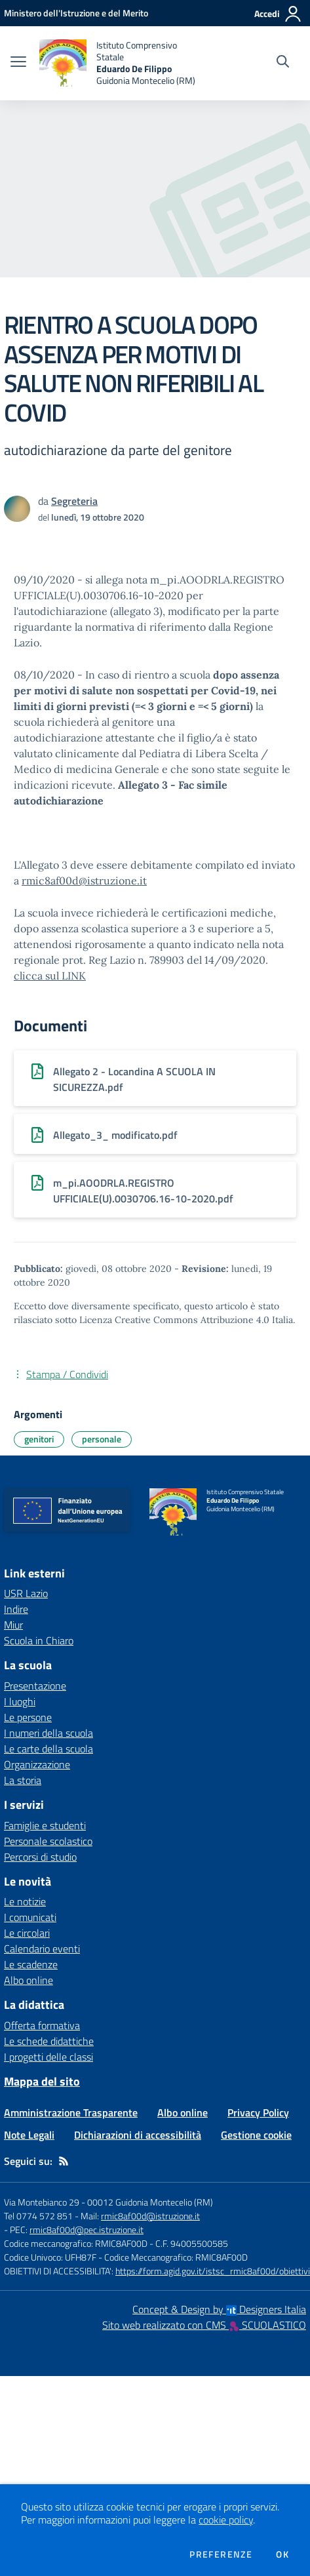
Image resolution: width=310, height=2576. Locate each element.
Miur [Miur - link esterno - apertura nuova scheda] (13, 1625)
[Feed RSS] (63, 2161)
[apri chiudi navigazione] (18, 63)
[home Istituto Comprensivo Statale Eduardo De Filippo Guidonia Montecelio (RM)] (121, 63)
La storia (22, 1780)
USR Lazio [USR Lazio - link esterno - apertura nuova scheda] (26, 1593)
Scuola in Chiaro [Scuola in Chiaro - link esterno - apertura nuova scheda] (38, 1640)
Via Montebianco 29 (41, 2202)
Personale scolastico (48, 1841)
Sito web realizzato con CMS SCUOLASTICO (204, 2325)
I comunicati (30, 1917)
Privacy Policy (258, 2112)
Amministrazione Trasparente (71, 2112)
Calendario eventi (42, 1948)
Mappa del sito (42, 2081)
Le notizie (25, 1901)
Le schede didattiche (49, 2041)
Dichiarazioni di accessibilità (137, 2135)
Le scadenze (31, 1964)
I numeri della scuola (48, 1733)
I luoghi (19, 1701)
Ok (282, 2554)
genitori (39, 1439)
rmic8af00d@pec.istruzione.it (86, 2229)
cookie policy (226, 2519)
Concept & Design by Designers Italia (219, 2309)
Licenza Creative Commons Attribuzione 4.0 (174, 1320)
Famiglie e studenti (45, 1825)
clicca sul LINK (50, 975)
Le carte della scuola (48, 1748)
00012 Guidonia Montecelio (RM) (150, 2202)
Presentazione (35, 1686)
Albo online (28, 1980)
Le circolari (27, 1933)
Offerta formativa (42, 2025)
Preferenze (220, 2554)
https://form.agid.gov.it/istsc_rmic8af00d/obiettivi (212, 2271)
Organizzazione (37, 1764)
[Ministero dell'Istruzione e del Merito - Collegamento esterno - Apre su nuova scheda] (76, 13)
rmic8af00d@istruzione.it (84, 880)
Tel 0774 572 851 (38, 2216)
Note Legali (29, 2135)
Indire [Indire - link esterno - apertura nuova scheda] (16, 1609)
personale (101, 1439)
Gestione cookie (256, 2135)
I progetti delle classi (48, 2057)
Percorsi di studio (40, 1857)
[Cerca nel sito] (283, 62)
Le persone (28, 1717)
